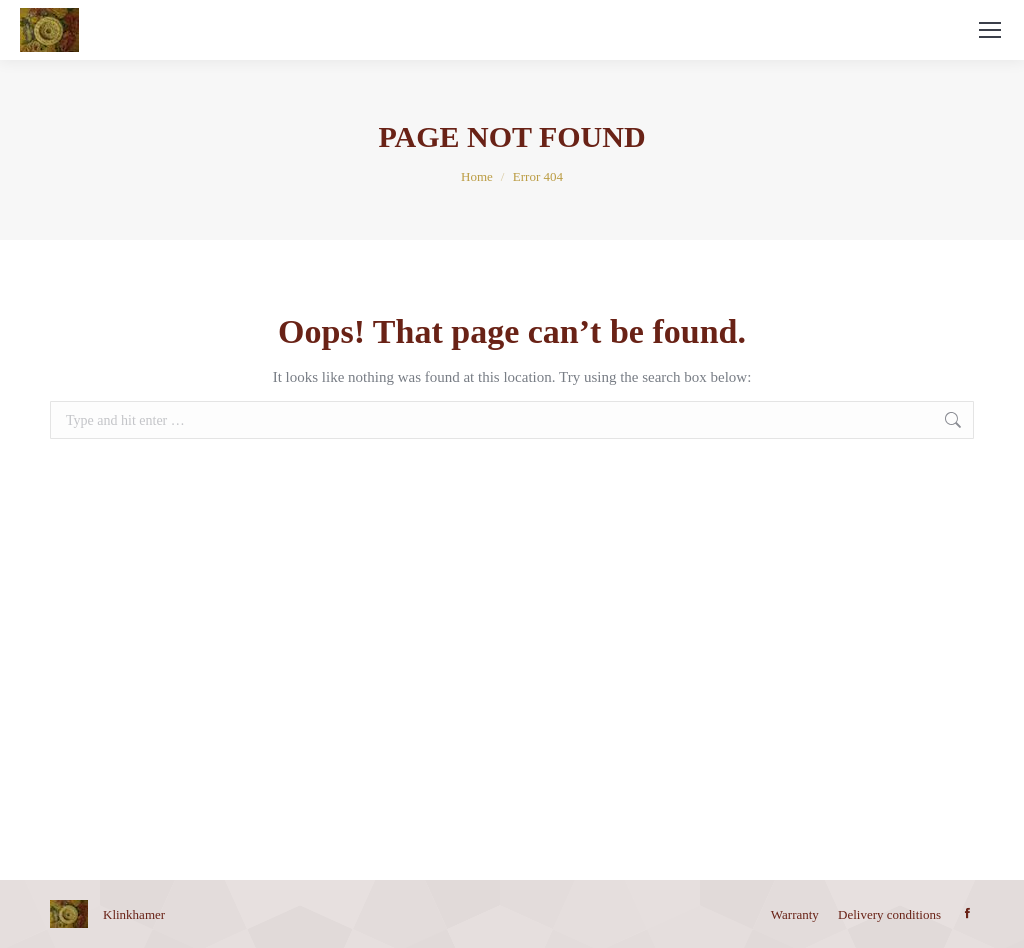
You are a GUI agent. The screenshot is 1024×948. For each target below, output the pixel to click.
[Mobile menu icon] (990, 30)
